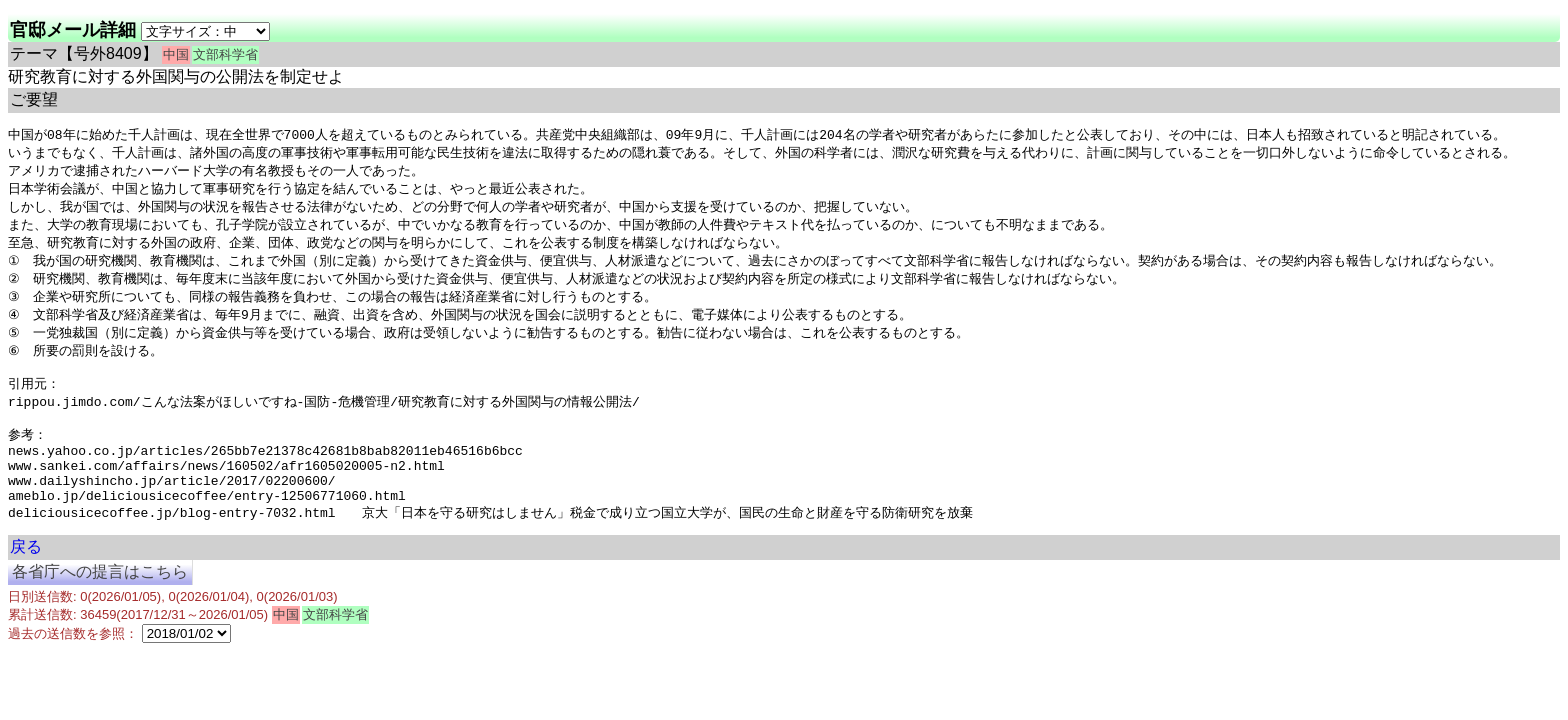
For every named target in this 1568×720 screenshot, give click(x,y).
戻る (26, 581)
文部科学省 (225, 54)
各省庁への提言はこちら (100, 606)
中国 (176, 54)
